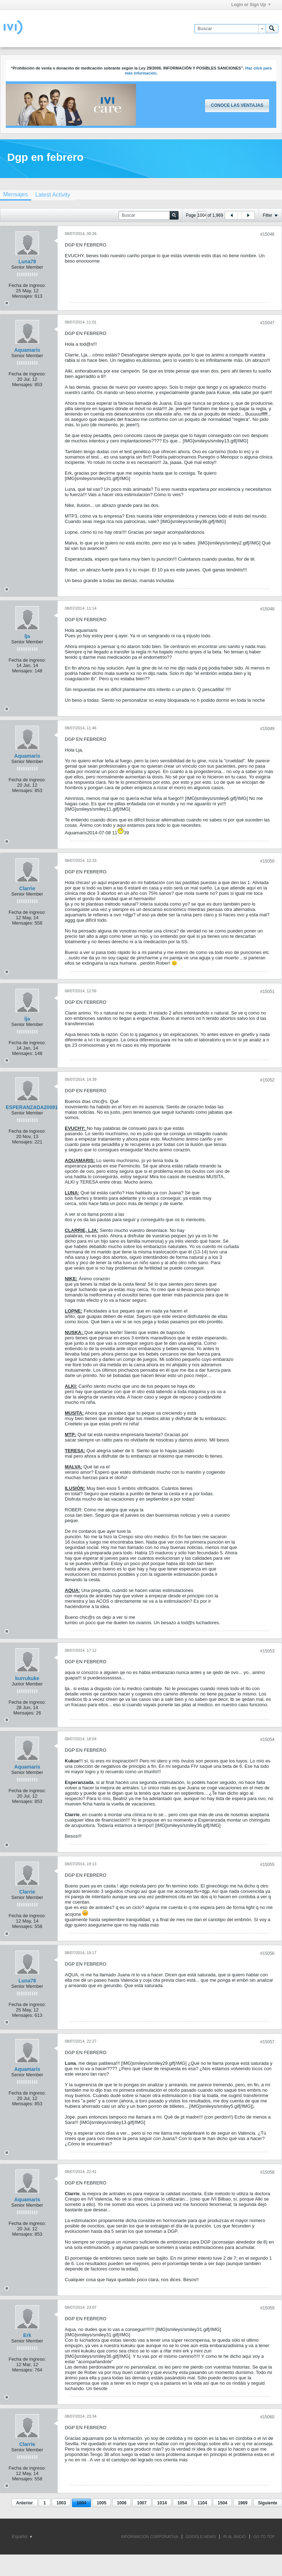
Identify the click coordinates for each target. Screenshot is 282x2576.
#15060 (267, 2416)
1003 (61, 2502)
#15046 (267, 234)
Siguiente (267, 2502)
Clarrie (27, 888)
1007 (142, 2502)
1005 (101, 2502)
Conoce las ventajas (237, 105)
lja (27, 636)
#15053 (267, 1651)
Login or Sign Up (251, 4)
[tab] (52, 195)
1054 (182, 2502)
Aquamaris (27, 350)
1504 (222, 2502)
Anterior (24, 2502)
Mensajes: (22, 296)
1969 (243, 2502)
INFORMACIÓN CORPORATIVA (149, 2536)
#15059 (267, 2308)
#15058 (267, 2172)
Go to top (264, 2536)
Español (22, 2536)
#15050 (267, 861)
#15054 (267, 1739)
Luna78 (27, 261)
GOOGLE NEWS (201, 2536)
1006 (122, 2502)
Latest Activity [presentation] (52, 195)
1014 (162, 2502)
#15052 (267, 1080)
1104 (202, 2502)
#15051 (267, 991)
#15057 (267, 2041)
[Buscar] (230, 28)
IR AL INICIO (234, 2536)
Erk (27, 2335)
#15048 (267, 608)
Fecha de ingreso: (27, 285)
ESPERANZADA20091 (32, 1107)
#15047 (267, 322)
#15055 (267, 1864)
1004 (81, 2502)
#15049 (267, 728)
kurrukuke (27, 1678)
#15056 (267, 1953)
